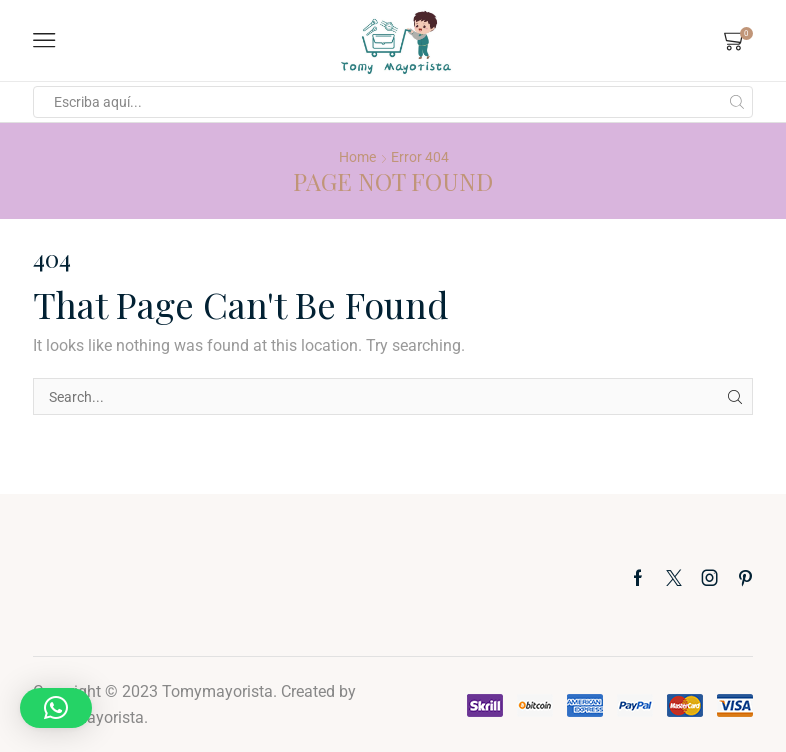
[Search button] (737, 102)
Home (357, 157)
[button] (56, 708)
